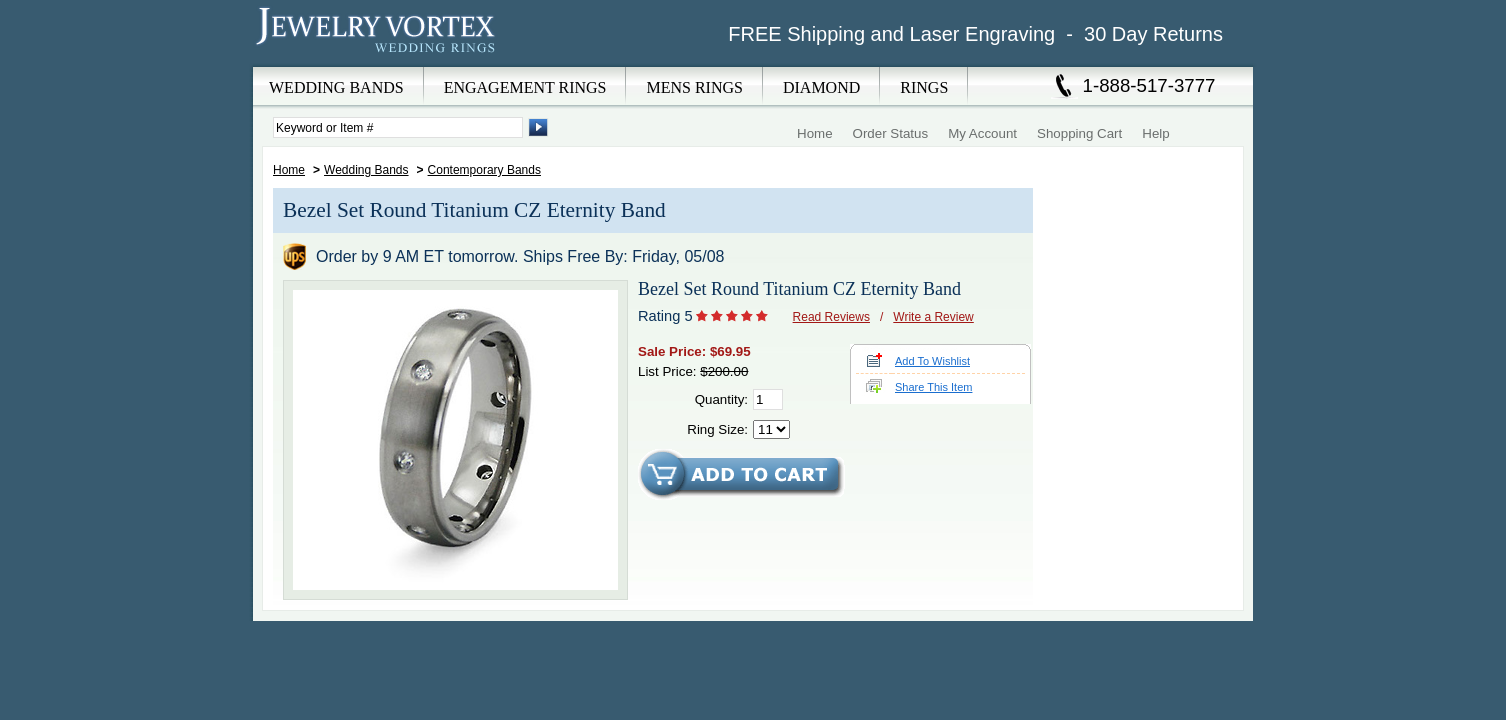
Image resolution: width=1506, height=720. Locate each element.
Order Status (891, 133)
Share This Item (933, 387)
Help (1155, 133)
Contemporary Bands (484, 170)
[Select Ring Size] (771, 429)
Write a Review (933, 317)
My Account (982, 133)
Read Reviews (831, 317)
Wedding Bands (366, 170)
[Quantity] (768, 399)
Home (815, 133)
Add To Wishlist (932, 361)
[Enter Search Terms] (398, 127)
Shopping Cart (1079, 133)
